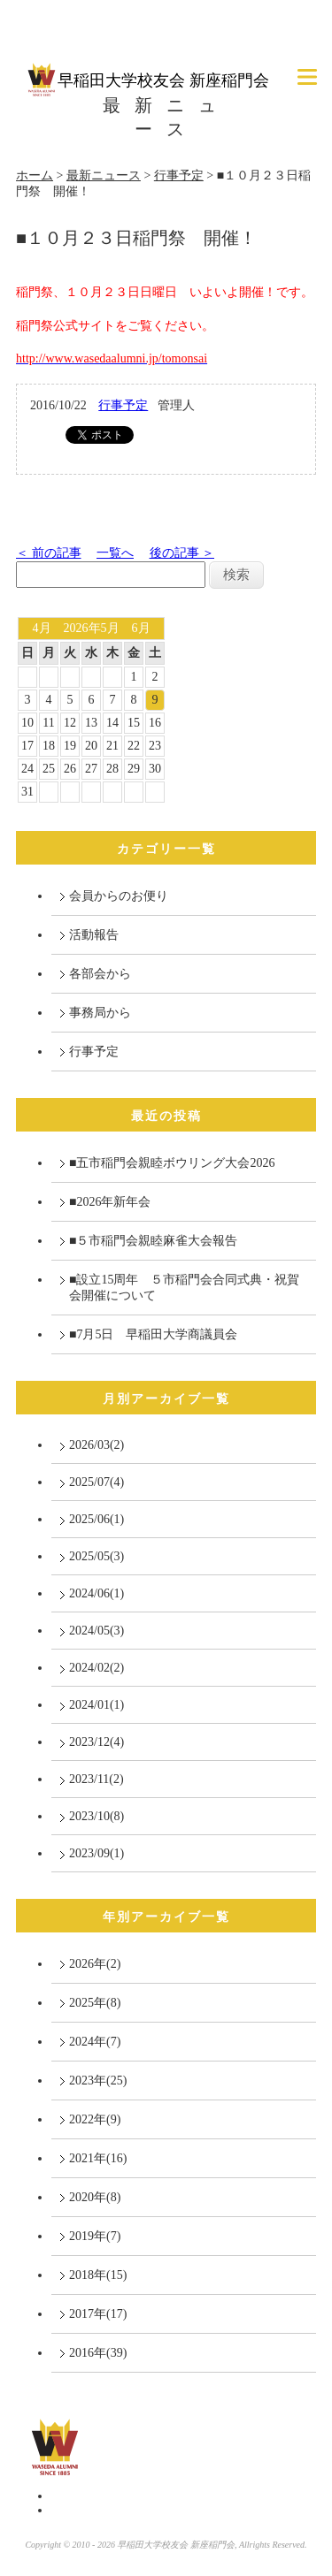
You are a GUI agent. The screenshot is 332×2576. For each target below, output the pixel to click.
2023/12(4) (96, 1742)
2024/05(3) (96, 1630)
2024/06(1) (96, 1593)
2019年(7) (94, 2236)
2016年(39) (98, 2352)
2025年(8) (94, 2002)
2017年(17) (98, 2314)
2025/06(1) (96, 1519)
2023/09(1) (96, 1853)
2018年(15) (98, 2275)
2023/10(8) (96, 1816)
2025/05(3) (96, 1556)
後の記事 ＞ (182, 553)
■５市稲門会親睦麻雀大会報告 (153, 1240)
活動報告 (94, 934)
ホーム (34, 175)
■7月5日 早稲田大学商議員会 (153, 1334)
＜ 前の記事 (48, 553)
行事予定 (179, 175)
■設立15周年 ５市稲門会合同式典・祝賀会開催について (184, 1287)
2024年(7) (94, 2041)
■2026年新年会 (110, 1201)
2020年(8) (94, 2197)
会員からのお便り (118, 896)
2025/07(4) (96, 1482)
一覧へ (115, 553)
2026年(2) (94, 1963)
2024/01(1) (96, 1704)
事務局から (100, 1012)
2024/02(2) (96, 1667)
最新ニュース (103, 175)
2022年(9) (94, 2119)
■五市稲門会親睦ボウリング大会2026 (171, 1163)
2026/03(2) (96, 1445)
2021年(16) (98, 2158)
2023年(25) (98, 2080)
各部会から (100, 973)
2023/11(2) (96, 1779)
